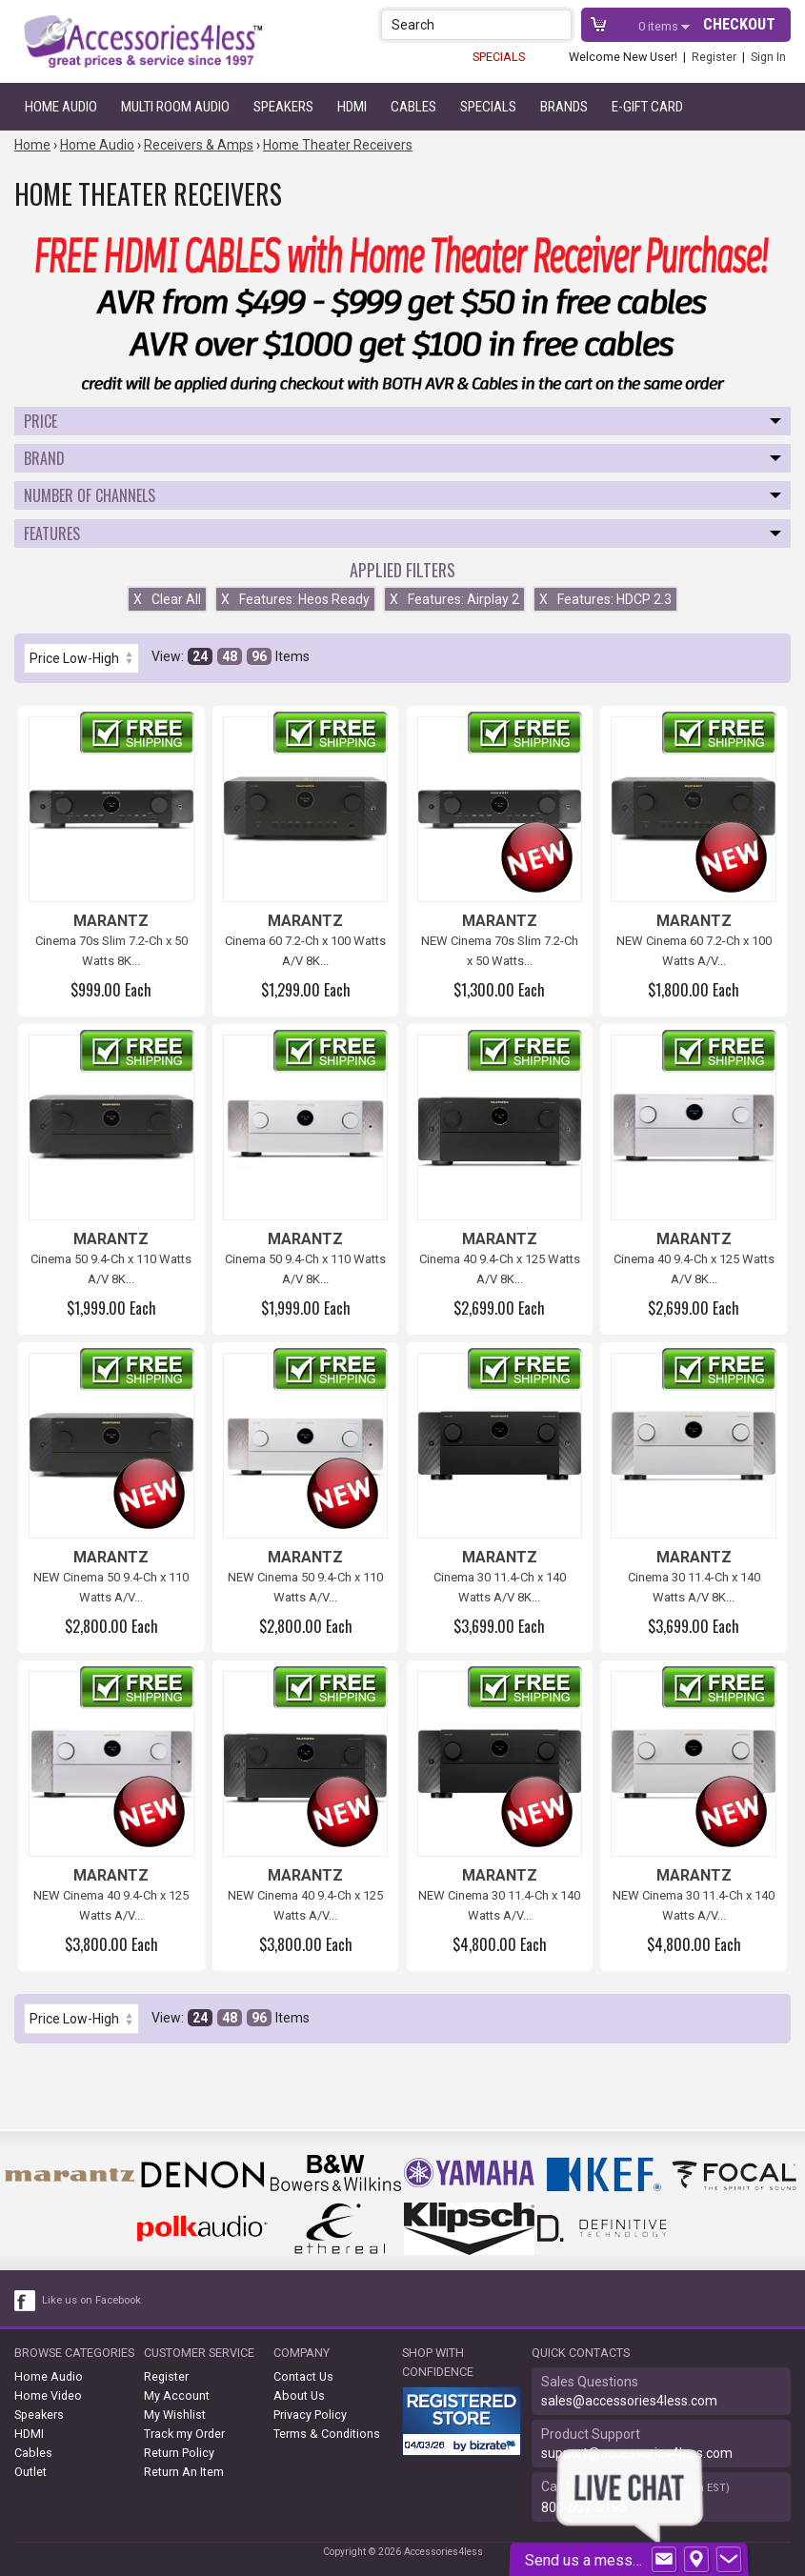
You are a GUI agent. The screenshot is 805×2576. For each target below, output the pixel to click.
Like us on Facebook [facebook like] (91, 2300)
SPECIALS (499, 57)
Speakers (283, 106)
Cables (413, 106)
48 (229, 656)
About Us (299, 2395)
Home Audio (61, 106)
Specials (488, 106)
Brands (564, 106)
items (659, 26)
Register (714, 57)
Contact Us (303, 2376)
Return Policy (179, 2452)
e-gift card (647, 106)
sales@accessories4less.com (629, 2400)
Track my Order (184, 2433)
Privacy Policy (310, 2414)
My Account (177, 2395)
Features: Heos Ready (295, 599)
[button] (559, 24)
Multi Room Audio (175, 106)
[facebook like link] (25, 2300)
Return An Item (184, 2472)
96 (259, 656)
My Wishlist (175, 2414)
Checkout (739, 24)
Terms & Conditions (326, 2433)
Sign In (768, 57)
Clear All (167, 599)
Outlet (30, 2472)
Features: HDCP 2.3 (605, 599)
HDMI (352, 106)
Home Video (48, 2395)
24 (200, 656)
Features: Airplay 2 (454, 599)
